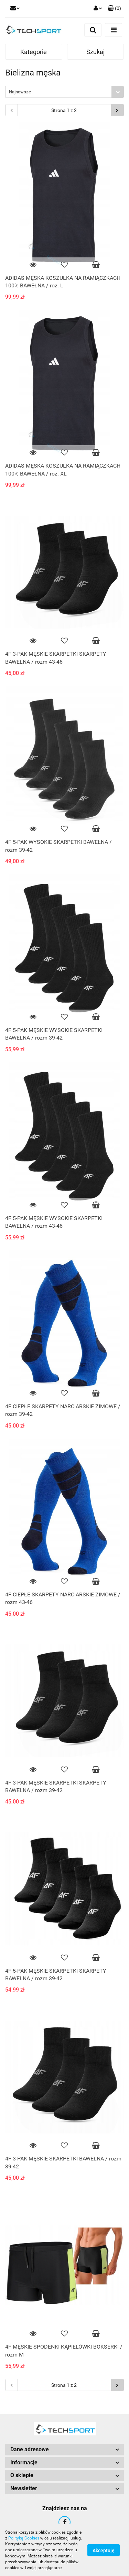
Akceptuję (104, 2550)
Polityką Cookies (23, 2538)
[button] (114, 8)
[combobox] (64, 92)
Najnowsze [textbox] (20, 91)
